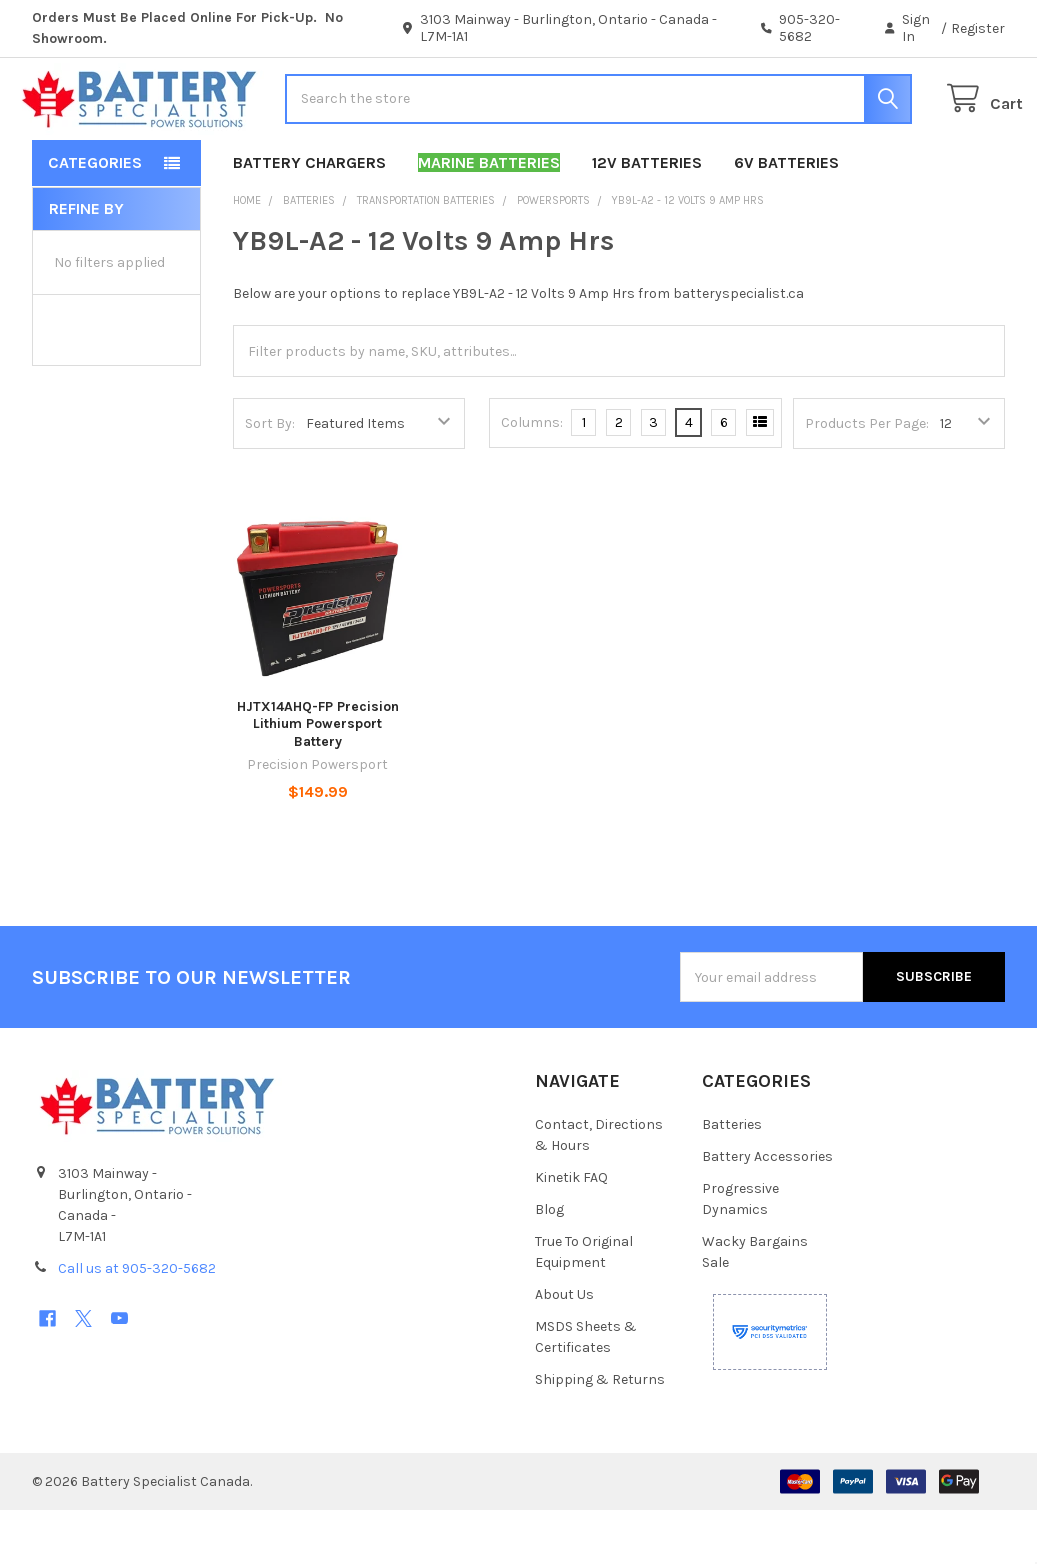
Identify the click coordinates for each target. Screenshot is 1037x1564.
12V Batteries (647, 216)
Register (978, 28)
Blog (549, 1263)
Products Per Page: (867, 477)
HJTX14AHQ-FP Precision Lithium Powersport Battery (318, 778)
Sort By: (270, 477)
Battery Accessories (767, 1210)
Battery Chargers (309, 216)
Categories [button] (95, 216)
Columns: (532, 476)
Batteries (732, 1178)
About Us (564, 1348)
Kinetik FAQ (571, 1231)
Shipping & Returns (600, 1433)
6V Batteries (786, 216)
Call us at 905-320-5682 (137, 1322)
